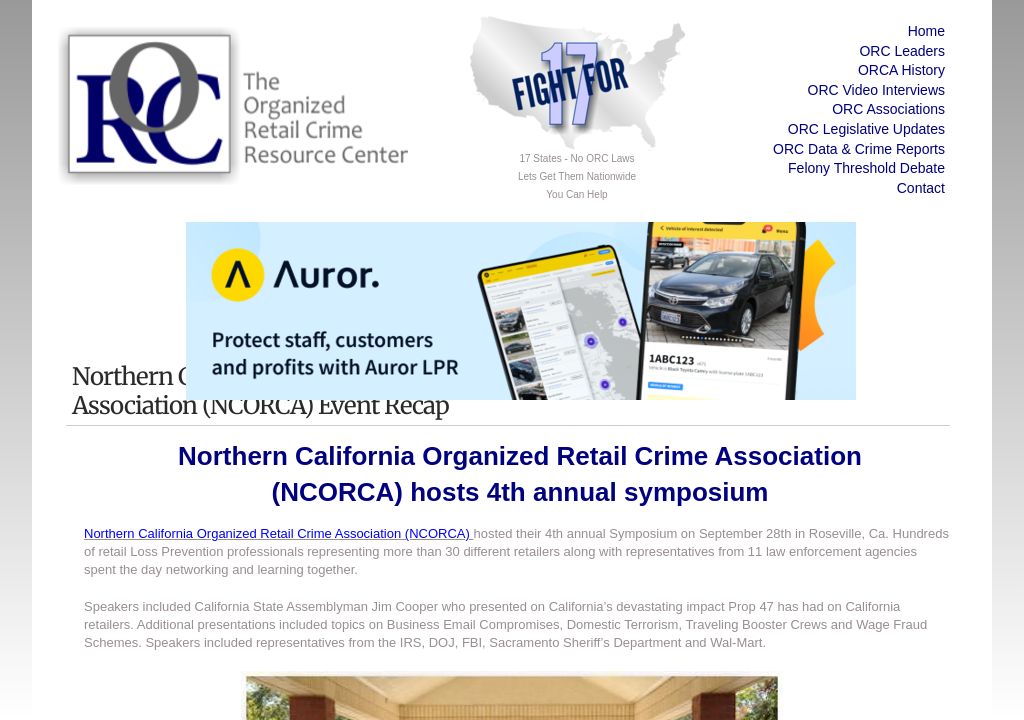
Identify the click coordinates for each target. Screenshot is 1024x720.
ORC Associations (888, 109)
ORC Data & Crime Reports (859, 149)
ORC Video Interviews (876, 90)
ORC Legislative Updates (866, 129)
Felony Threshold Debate (866, 168)
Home (926, 31)
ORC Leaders (902, 51)
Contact (921, 188)
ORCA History (901, 70)
